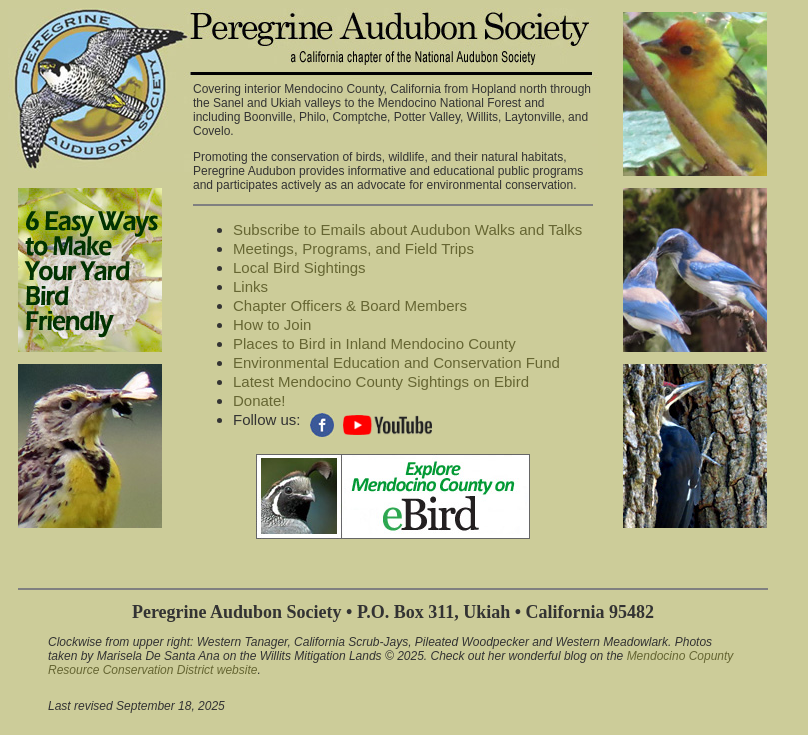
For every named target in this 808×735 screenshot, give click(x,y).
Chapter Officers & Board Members (350, 305)
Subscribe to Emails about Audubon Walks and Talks (407, 229)
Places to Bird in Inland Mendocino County (374, 343)
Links (250, 286)
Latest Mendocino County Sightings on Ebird (381, 381)
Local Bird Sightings (299, 267)
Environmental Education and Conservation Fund (396, 362)
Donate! (259, 400)
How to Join (272, 324)
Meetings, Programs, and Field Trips (353, 248)
